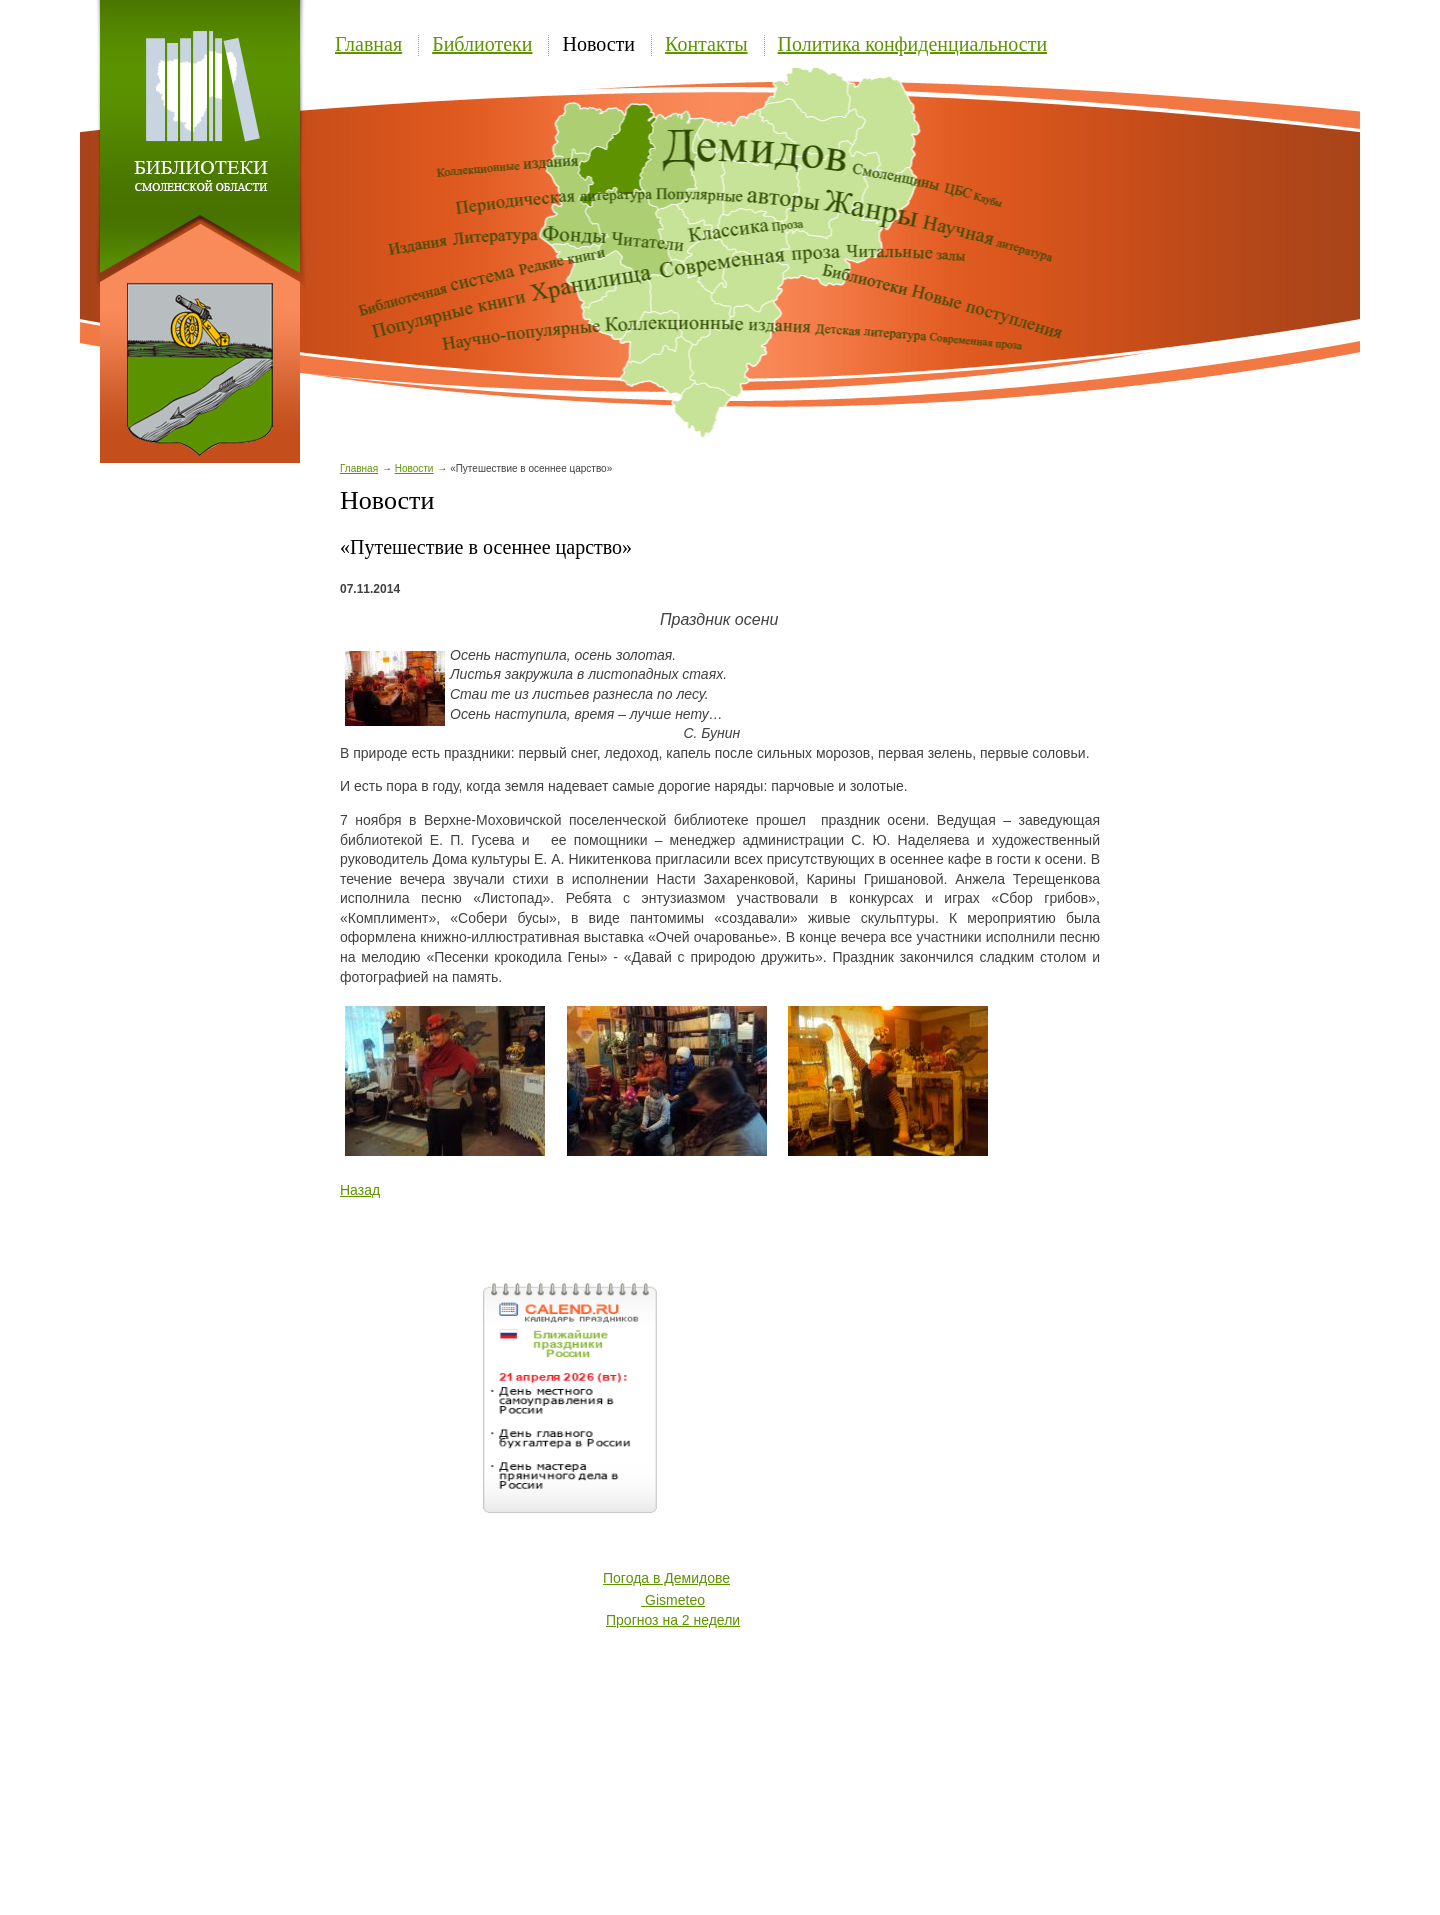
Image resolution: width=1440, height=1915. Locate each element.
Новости (598, 44)
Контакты (706, 44)
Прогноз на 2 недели (673, 1620)
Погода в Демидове (666, 1578)
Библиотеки (482, 44)
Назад (360, 1190)
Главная (368, 44)
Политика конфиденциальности (913, 44)
